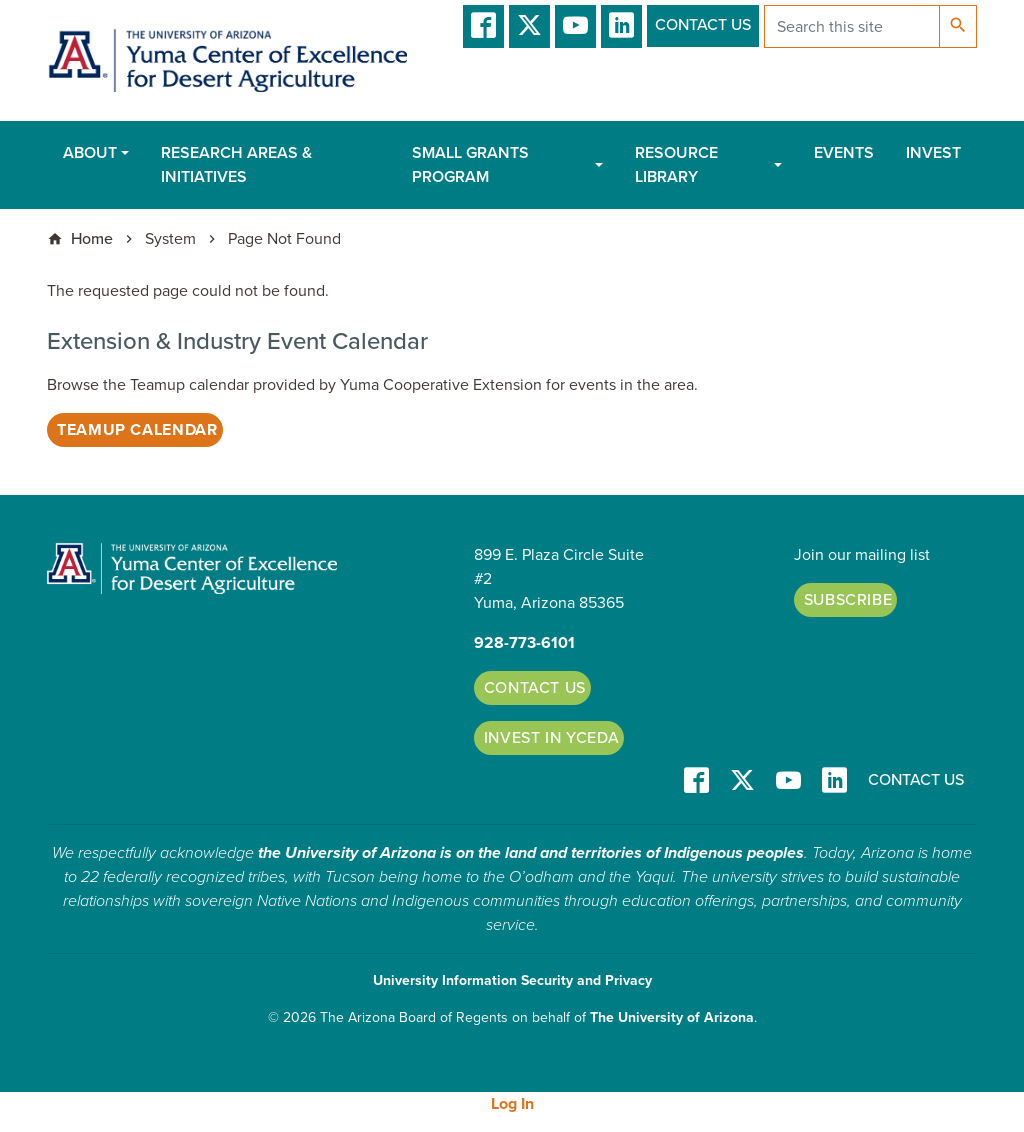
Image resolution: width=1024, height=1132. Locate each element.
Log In (512, 1104)
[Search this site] (852, 26)
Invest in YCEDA (552, 738)
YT (575, 26)
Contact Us (703, 25)
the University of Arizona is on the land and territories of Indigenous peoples (531, 853)
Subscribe (848, 600)
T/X (529, 26)
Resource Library (676, 165)
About (90, 153)
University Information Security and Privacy (512, 980)
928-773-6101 (524, 643)
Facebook (483, 26)
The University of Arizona (672, 1017)
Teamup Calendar (137, 430)
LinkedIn (621, 26)
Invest (933, 153)
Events (844, 153)
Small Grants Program (470, 165)
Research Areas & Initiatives (236, 165)
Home (92, 239)
